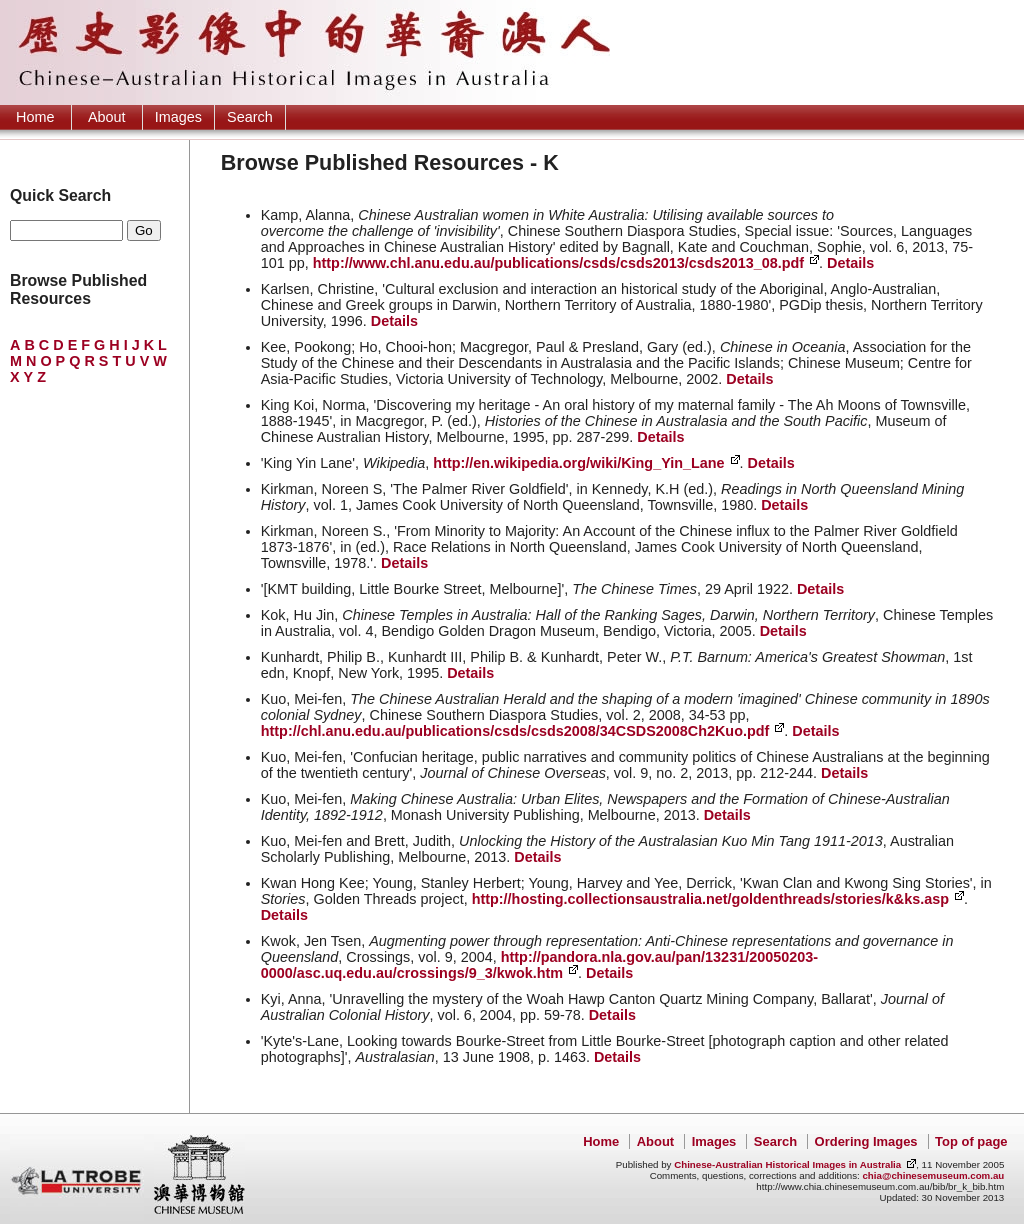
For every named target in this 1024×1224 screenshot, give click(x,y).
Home (35, 117)
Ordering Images (866, 1141)
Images (178, 117)
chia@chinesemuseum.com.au (933, 1175)
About (107, 117)
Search (250, 117)
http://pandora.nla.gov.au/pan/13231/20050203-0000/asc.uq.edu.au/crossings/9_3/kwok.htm (539, 965)
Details (850, 263)
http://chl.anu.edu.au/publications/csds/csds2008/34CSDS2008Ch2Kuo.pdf (515, 731)
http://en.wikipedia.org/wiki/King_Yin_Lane (578, 463)
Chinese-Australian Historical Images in (787, 1164)
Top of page (971, 1141)
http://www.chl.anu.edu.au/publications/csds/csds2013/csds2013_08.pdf (558, 263)
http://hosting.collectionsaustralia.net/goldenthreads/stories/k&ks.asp (710, 899)
